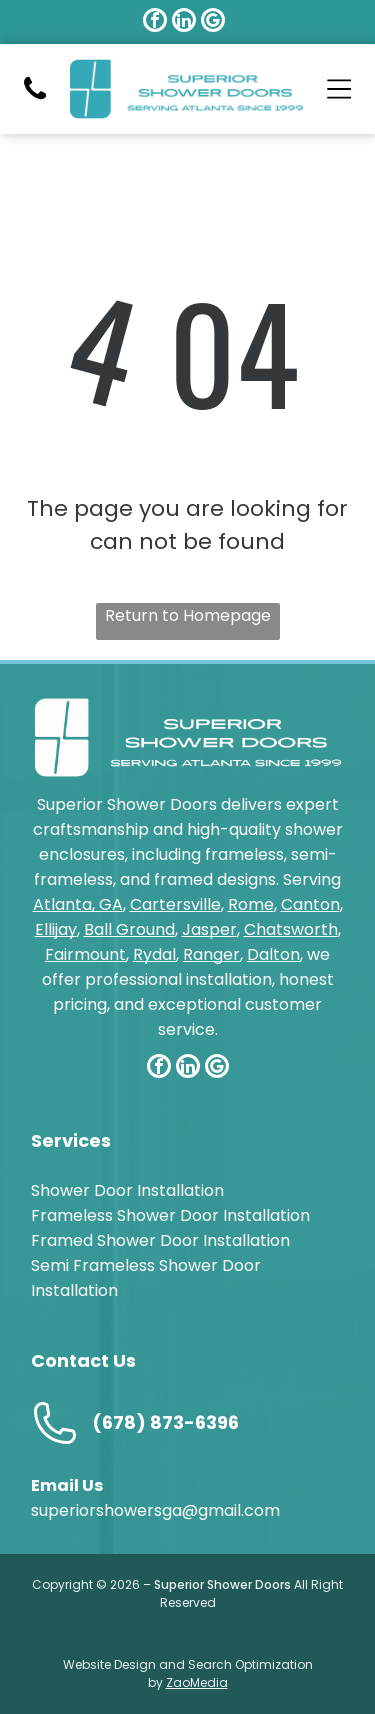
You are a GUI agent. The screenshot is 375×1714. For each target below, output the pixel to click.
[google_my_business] (213, 22)
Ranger (211, 954)
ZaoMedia (197, 1682)
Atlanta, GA (78, 904)
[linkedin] (184, 22)
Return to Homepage (188, 615)
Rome (251, 904)
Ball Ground (129, 929)
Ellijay (56, 929)
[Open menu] (339, 89)
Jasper (209, 929)
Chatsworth (291, 929)
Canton (310, 904)
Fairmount (85, 954)
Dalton (273, 954)
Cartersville (175, 904)
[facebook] (155, 22)
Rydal (154, 954)
